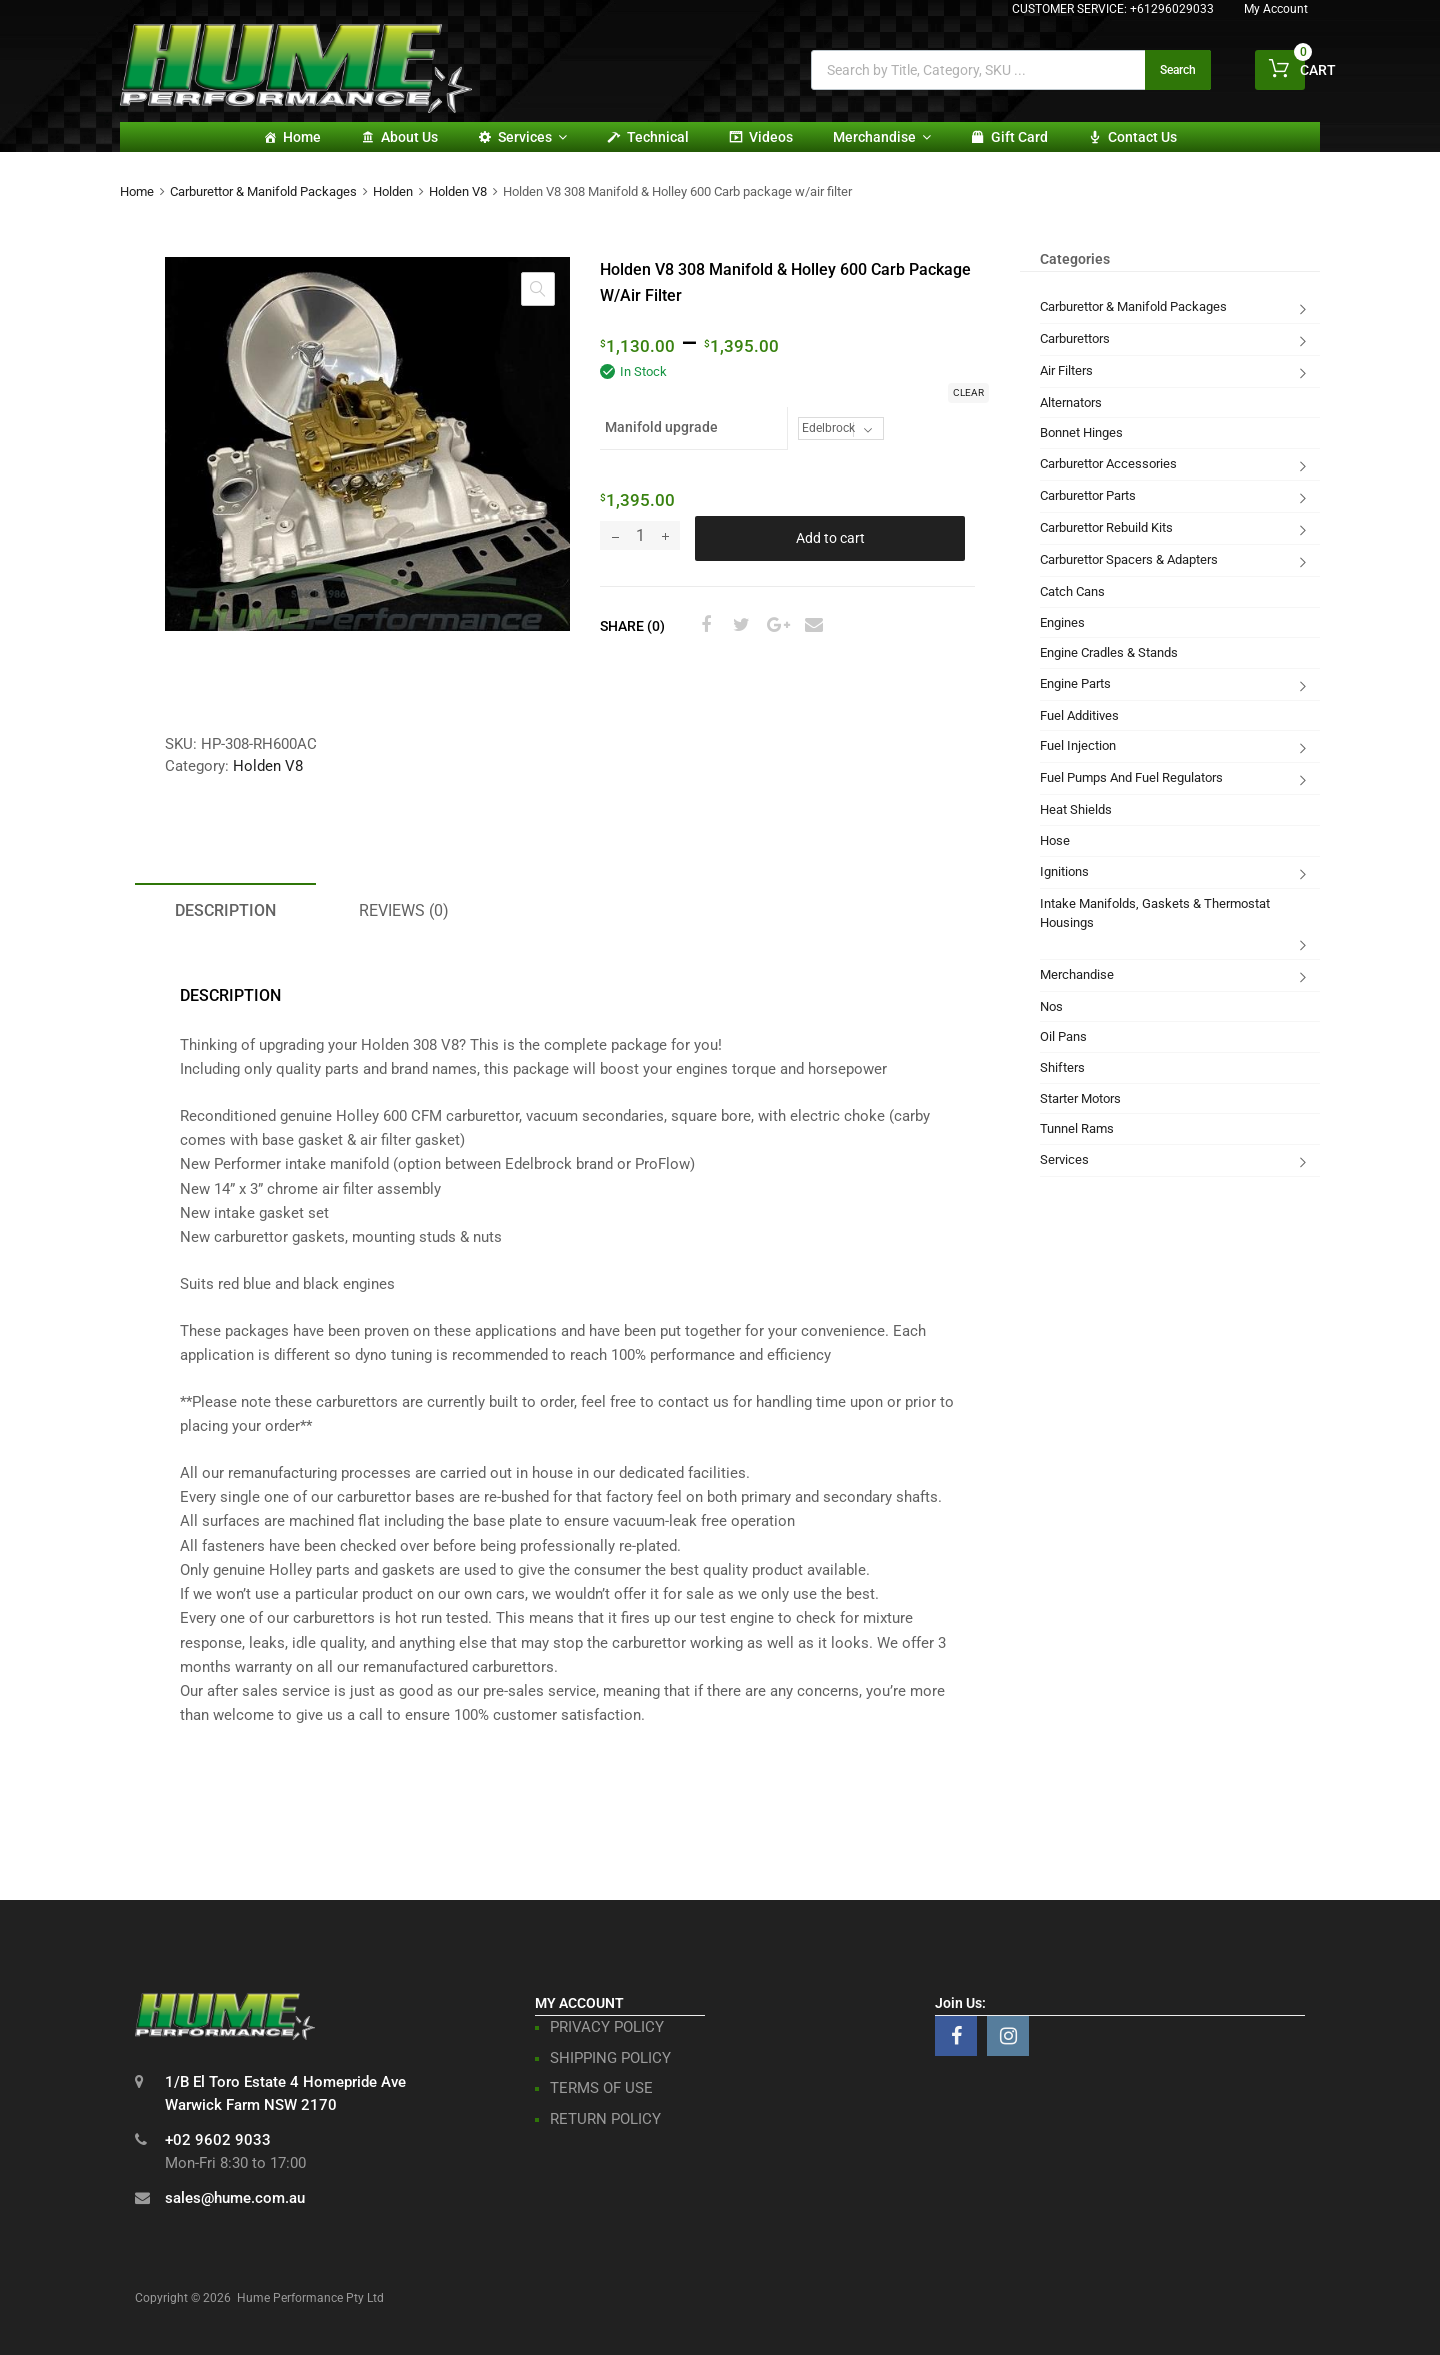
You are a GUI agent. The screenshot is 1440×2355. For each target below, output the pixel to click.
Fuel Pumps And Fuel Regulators (1131, 777)
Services (532, 137)
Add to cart (830, 538)
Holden (393, 191)
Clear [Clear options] (968, 392)
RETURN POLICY (605, 2119)
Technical (658, 137)
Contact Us (1142, 137)
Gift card (1019, 137)
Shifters (1062, 1067)
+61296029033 (1172, 9)
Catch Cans (1072, 591)
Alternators (1071, 402)
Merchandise (882, 137)
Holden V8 (458, 191)
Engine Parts (1075, 683)
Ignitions (1064, 871)
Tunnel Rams (1077, 1128)
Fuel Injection (1078, 745)
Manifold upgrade (661, 427)
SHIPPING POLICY (610, 2058)
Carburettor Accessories (1108, 463)
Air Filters (1066, 370)
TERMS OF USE (601, 2088)
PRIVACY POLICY (607, 2027)
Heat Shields (1076, 809)
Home (302, 137)
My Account (1276, 9)
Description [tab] (225, 910)
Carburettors (1075, 338)
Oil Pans (1063, 1036)
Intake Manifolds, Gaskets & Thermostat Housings (1155, 913)
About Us (409, 137)
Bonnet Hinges (1081, 432)
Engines (1062, 622)
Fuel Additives (1079, 715)
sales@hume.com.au (235, 2198)
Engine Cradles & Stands (1109, 652)
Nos (1051, 1006)
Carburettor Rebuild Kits (1106, 527)
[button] (538, 289)
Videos (771, 137)
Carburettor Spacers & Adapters (1129, 559)
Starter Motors (1080, 1098)
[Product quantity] (640, 535)
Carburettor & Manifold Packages (263, 191)
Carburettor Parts (1088, 495)
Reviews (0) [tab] (404, 910)
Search (1178, 70)
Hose (1055, 840)
